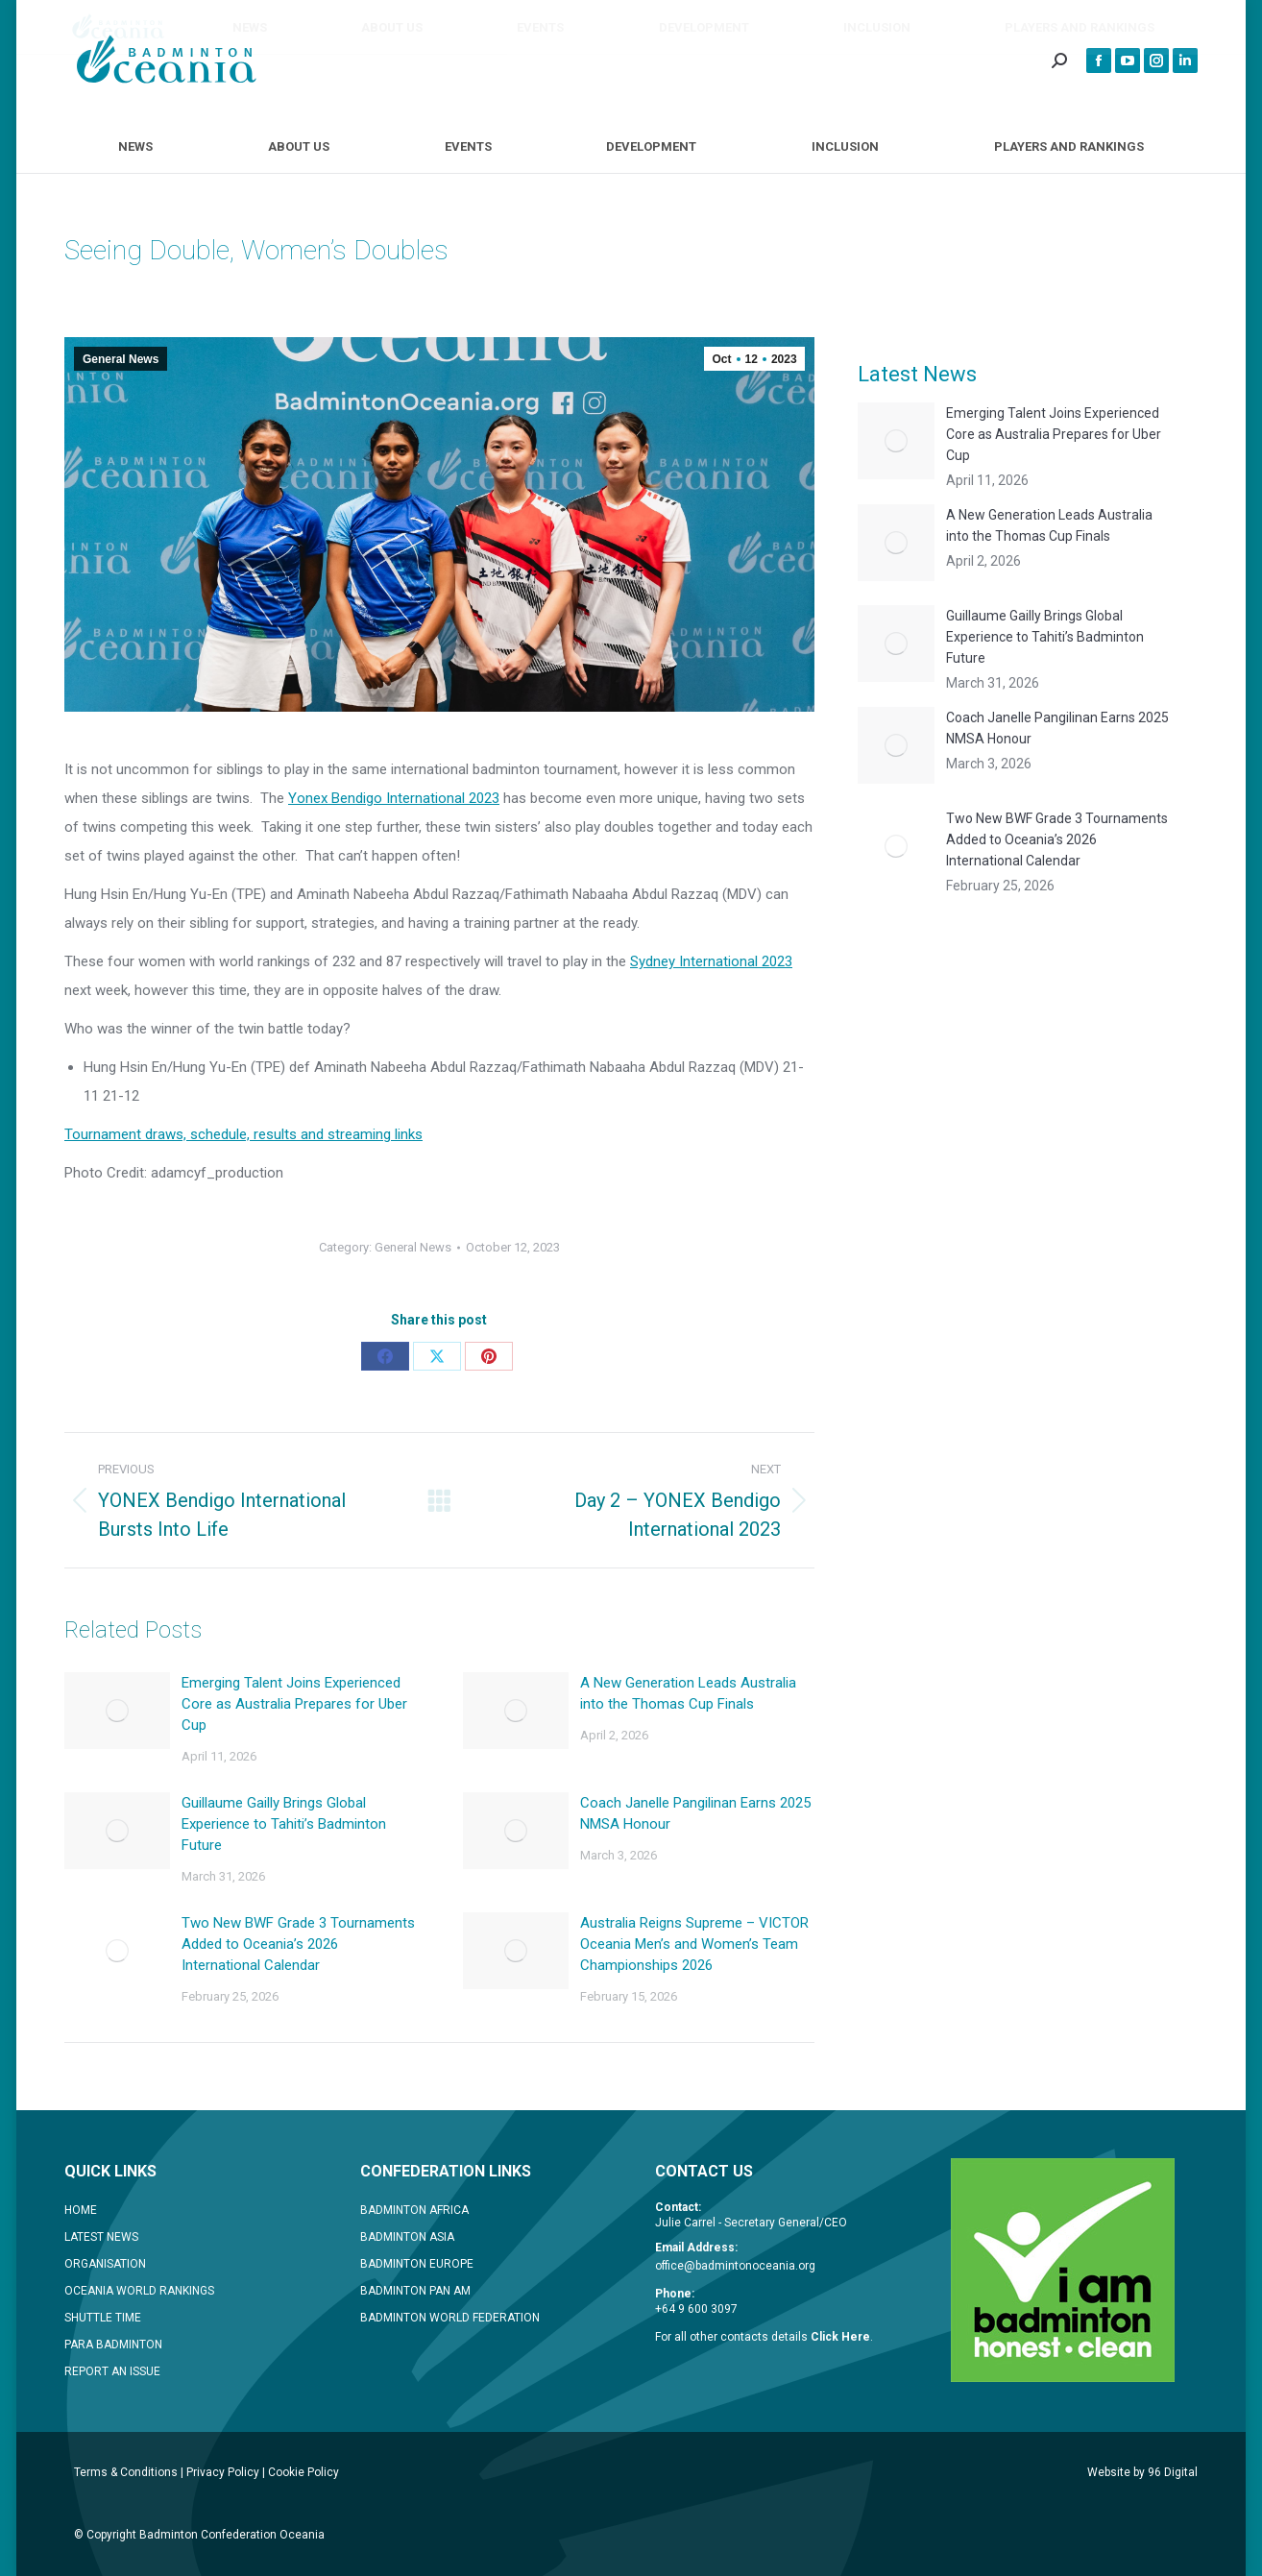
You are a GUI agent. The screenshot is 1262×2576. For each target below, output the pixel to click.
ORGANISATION (105, 2264)
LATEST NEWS (101, 2237)
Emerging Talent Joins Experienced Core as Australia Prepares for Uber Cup (294, 1704)
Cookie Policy (303, 2472)
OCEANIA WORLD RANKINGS (139, 2290)
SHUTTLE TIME (102, 2317)
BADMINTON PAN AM (415, 2290)
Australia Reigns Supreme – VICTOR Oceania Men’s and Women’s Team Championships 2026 (694, 1944)
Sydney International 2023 (711, 961)
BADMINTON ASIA (407, 2237)
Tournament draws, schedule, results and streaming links (243, 1134)
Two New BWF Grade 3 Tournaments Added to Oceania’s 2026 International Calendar (298, 1944)
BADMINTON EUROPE (416, 2264)
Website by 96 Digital (1142, 2472)
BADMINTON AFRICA (414, 2210)
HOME (80, 2210)
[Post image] (117, 1710)
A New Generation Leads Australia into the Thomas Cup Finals (688, 1693)
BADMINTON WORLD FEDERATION (450, 2317)
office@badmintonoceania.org (735, 2265)
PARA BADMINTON (113, 2344)
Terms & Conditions (126, 2472)
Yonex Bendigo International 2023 (393, 798)
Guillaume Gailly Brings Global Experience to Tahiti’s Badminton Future (284, 1824)
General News (120, 359)
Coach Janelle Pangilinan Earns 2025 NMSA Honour (695, 1813)
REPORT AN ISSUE (112, 2371)
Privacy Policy (222, 2472)
